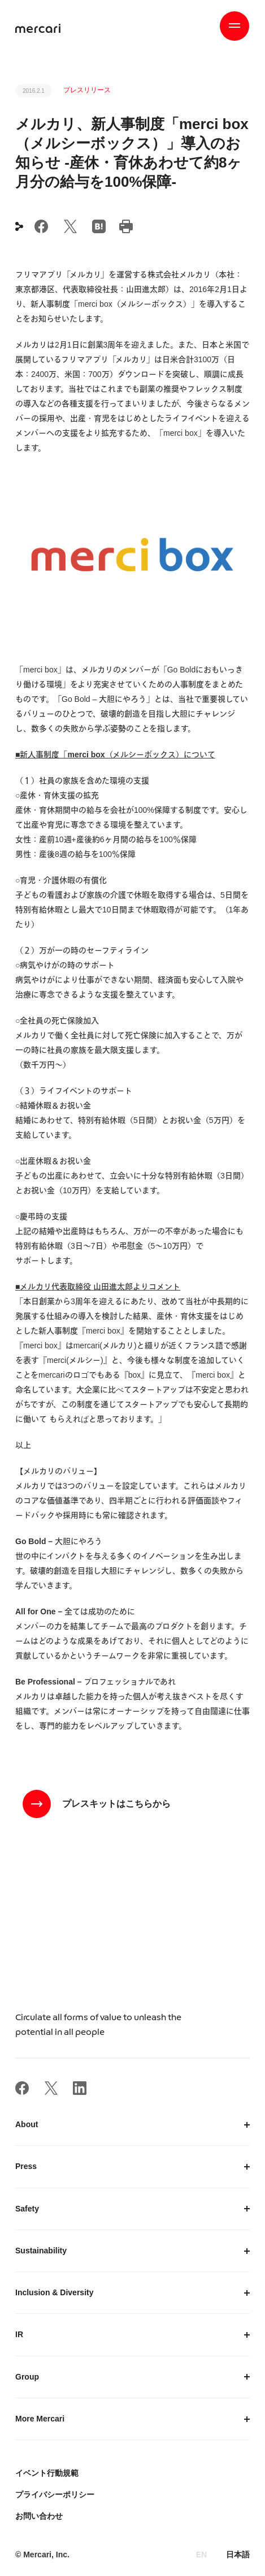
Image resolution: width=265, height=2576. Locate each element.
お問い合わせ (39, 2516)
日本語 (238, 2554)
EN (201, 2554)
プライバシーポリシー (54, 2494)
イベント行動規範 (47, 2473)
